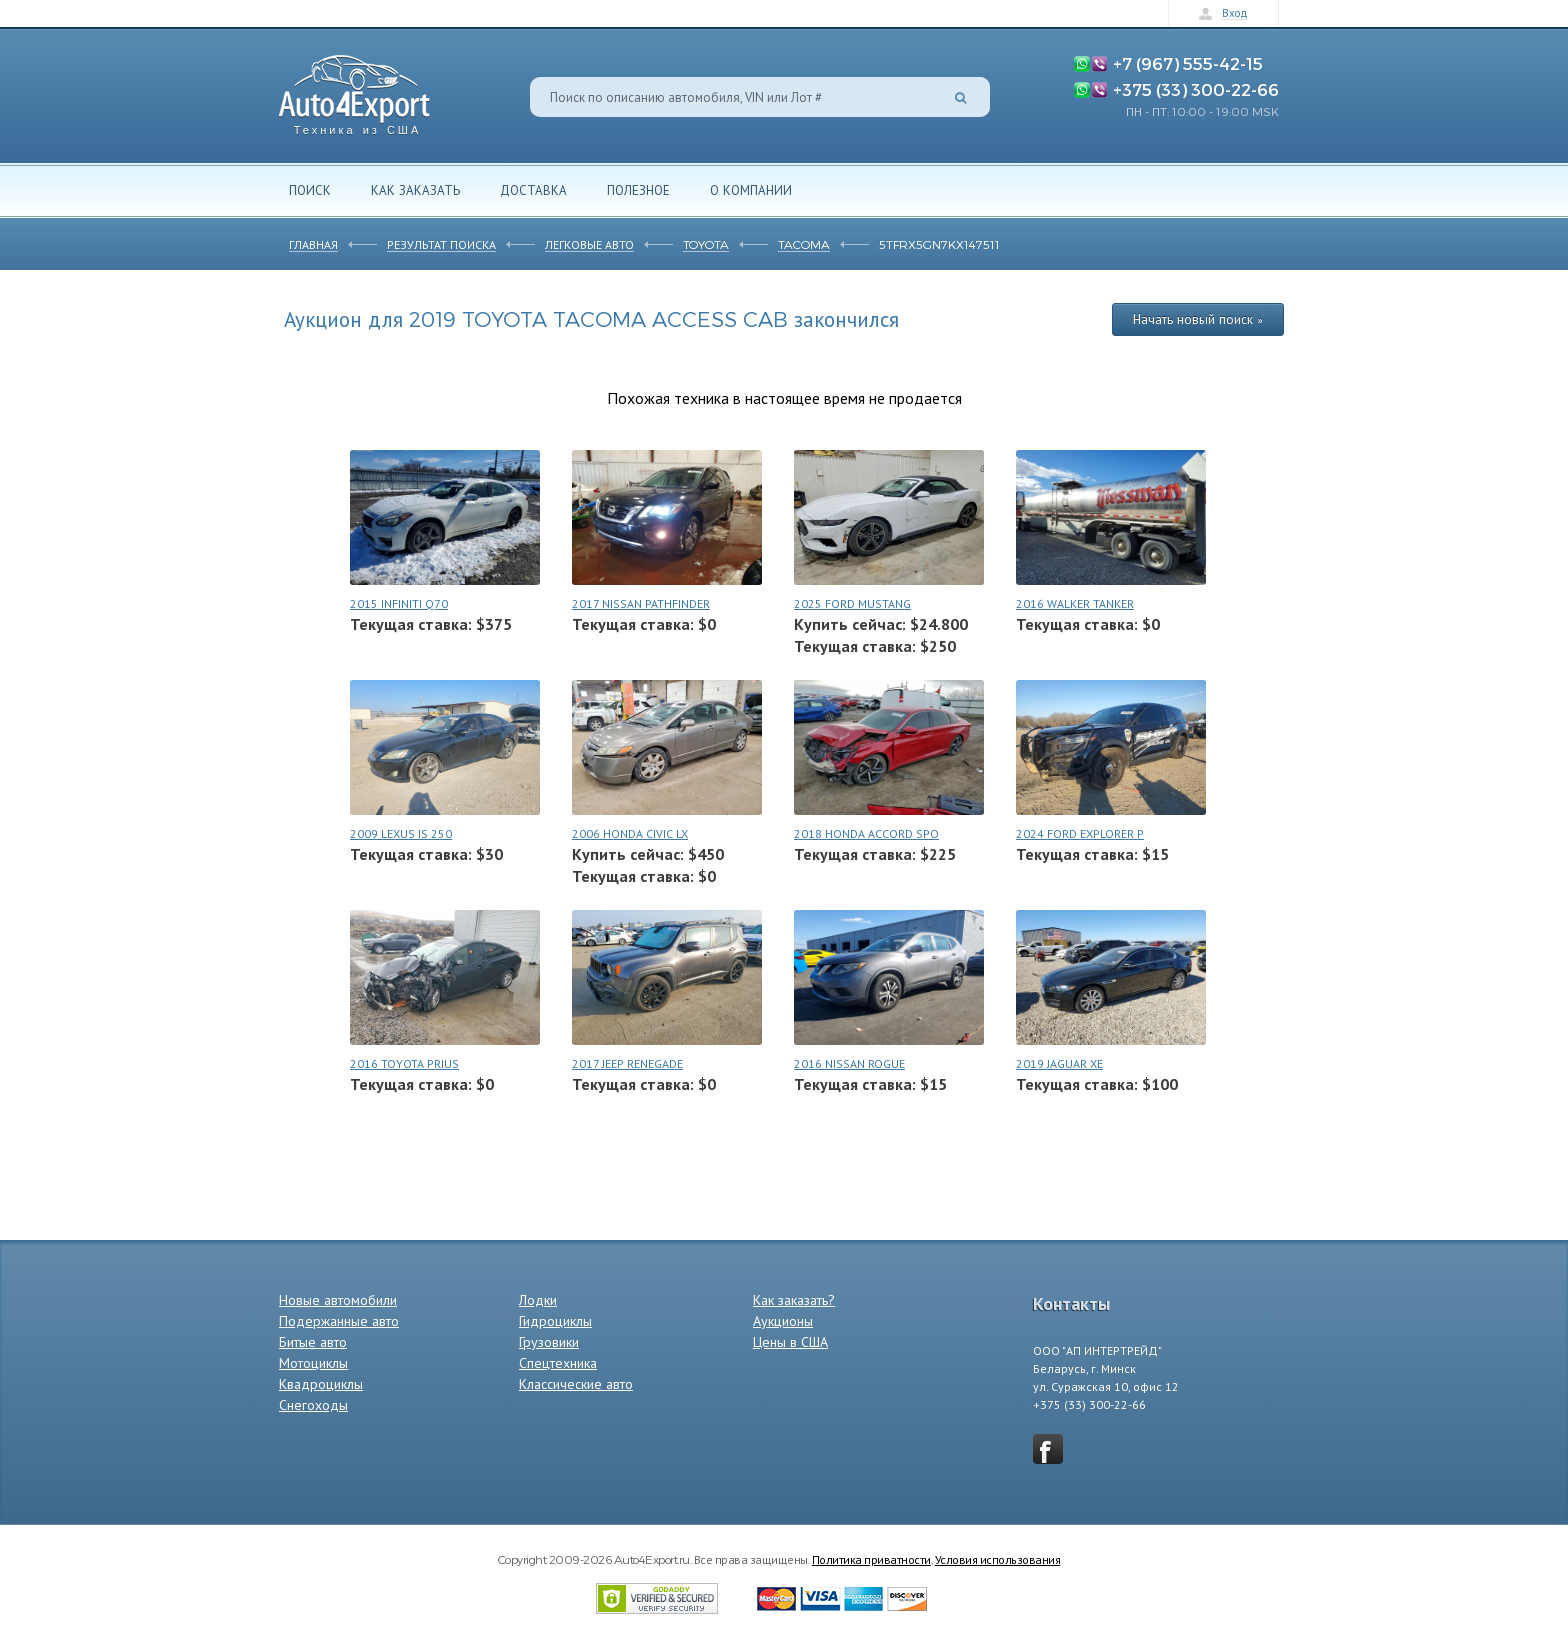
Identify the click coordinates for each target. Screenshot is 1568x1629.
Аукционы (783, 1321)
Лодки (538, 1300)
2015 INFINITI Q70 (399, 603)
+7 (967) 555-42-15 (1188, 63)
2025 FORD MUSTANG (852, 603)
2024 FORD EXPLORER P (1080, 833)
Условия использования (998, 1559)
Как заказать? (794, 1300)
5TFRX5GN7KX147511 (939, 244)
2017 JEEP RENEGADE (627, 1063)
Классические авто (576, 1384)
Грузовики (549, 1342)
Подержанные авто (339, 1321)
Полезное (638, 190)
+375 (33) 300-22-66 (1196, 89)
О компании (751, 190)
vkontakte (1048, 1449)
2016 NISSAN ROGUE (849, 1063)
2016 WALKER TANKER (1075, 603)
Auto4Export (354, 89)
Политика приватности (871, 1559)
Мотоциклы (313, 1363)
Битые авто (313, 1342)
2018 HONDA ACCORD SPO (866, 833)
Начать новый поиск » (1198, 319)
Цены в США (790, 1342)
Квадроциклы (321, 1384)
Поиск (310, 190)
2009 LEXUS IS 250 (401, 833)
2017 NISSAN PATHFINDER (641, 603)
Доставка (533, 190)
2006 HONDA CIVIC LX (630, 833)
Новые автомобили (338, 1300)
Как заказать (415, 190)
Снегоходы (313, 1405)
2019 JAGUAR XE (1059, 1063)
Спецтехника (558, 1363)
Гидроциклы (555, 1321)
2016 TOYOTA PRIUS (404, 1063)
